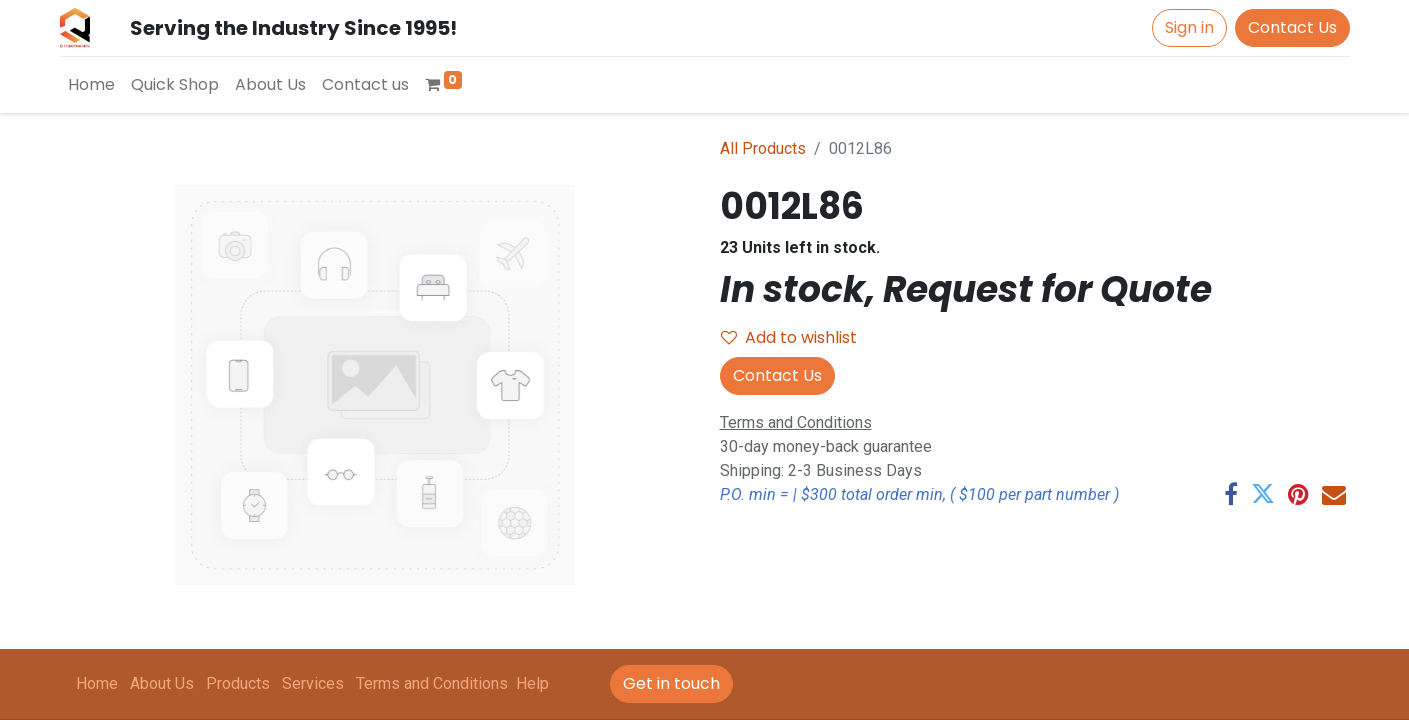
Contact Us (1292, 27)
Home (97, 683)
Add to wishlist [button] (789, 337)
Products (238, 683)
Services (313, 683)
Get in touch (671, 683)
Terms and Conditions (432, 683)
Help (532, 683)
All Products (763, 148)
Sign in (1189, 27)
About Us (162, 683)
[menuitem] (91, 85)
